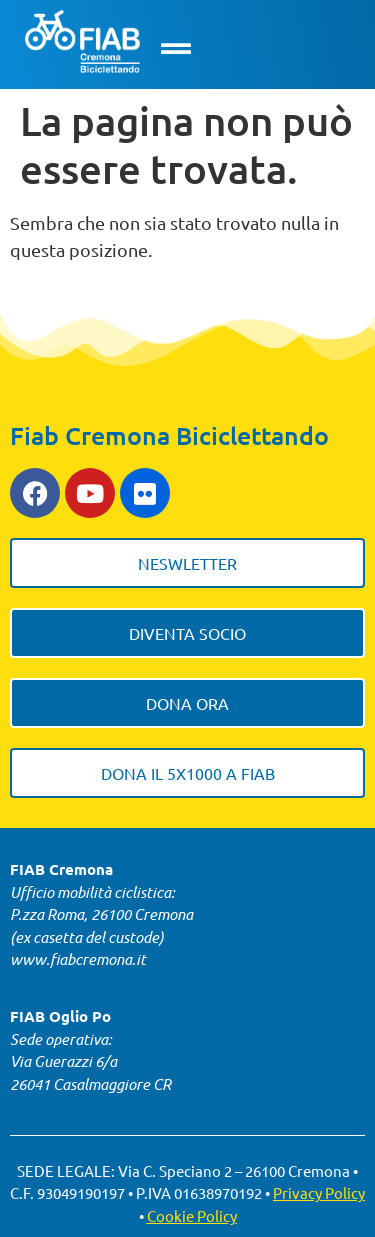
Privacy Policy (319, 1192)
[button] (175, 48)
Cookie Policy (192, 1215)
